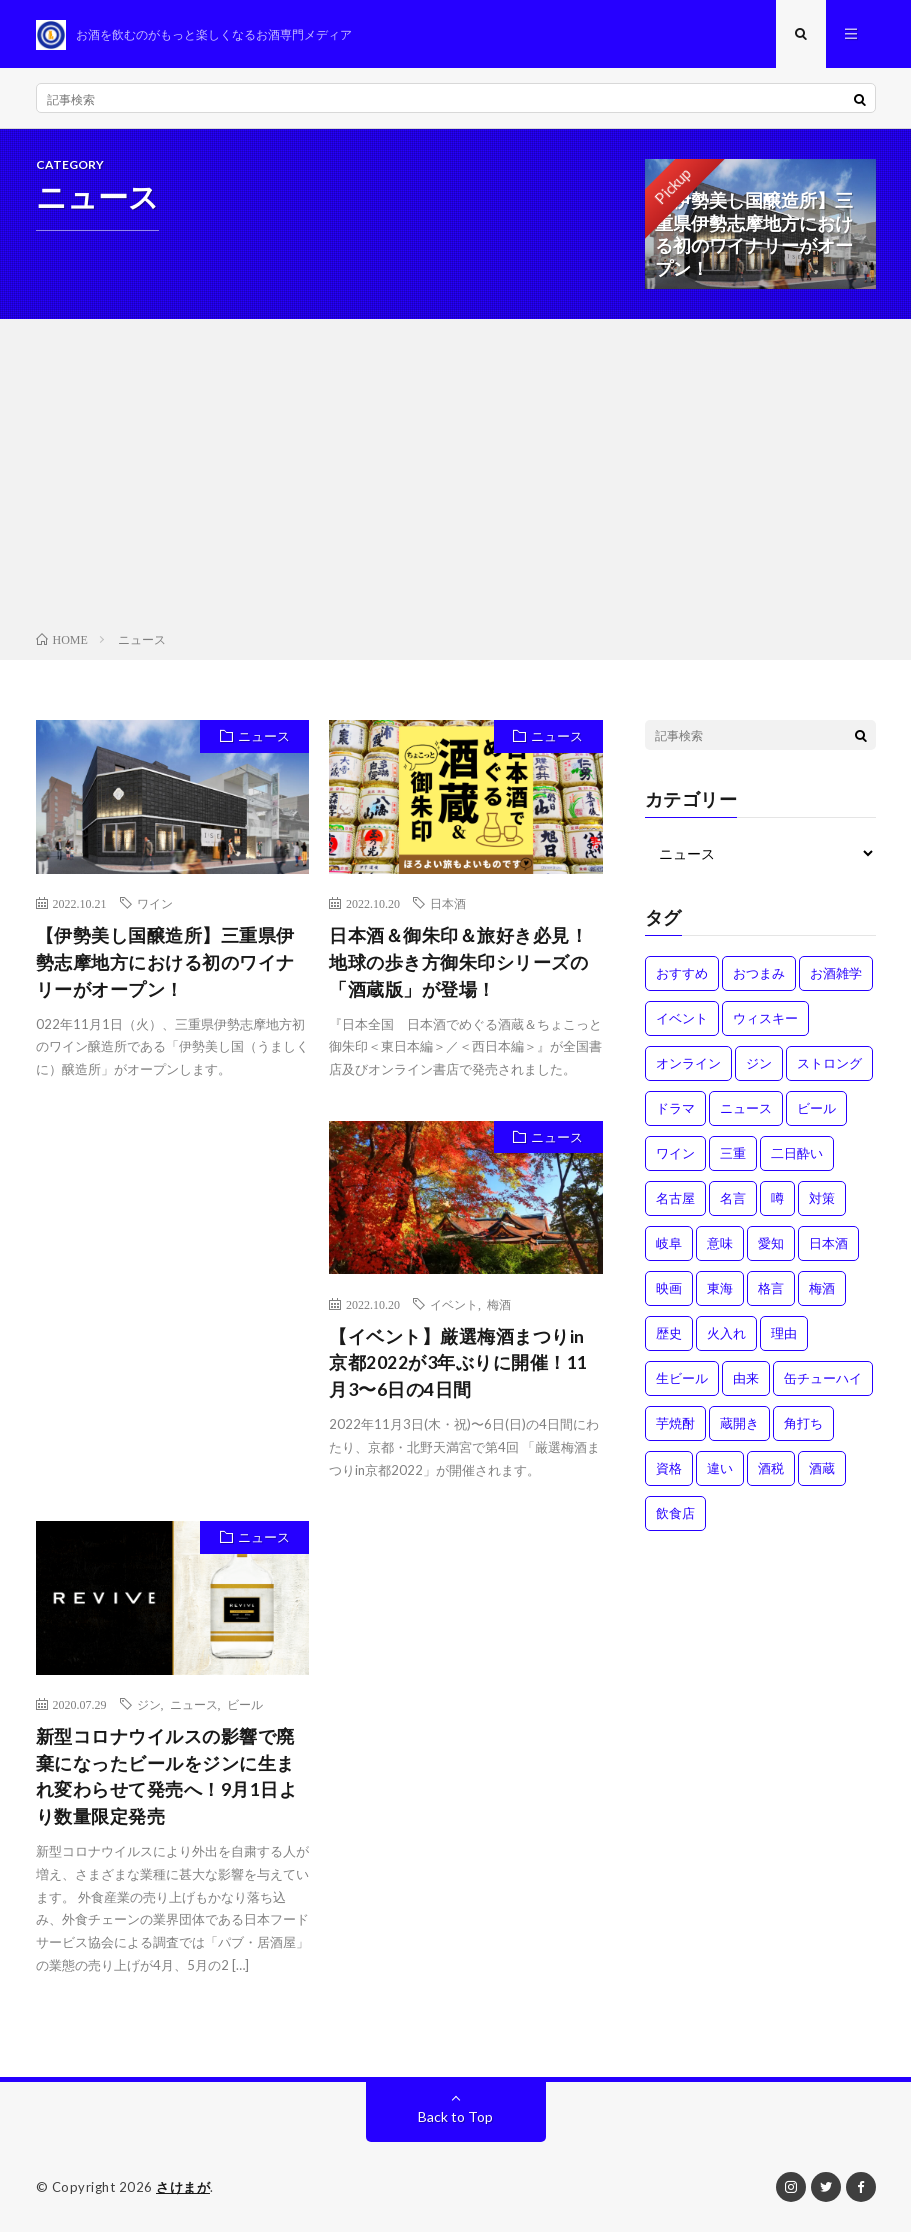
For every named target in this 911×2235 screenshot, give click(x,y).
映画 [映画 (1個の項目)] (669, 1290)
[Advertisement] (455, 481)
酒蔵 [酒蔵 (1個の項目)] (822, 1470)
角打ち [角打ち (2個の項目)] (803, 1425)
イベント (454, 1306)
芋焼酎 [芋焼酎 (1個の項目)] (675, 1425)
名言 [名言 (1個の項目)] (733, 1200)
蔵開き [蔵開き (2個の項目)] (739, 1425)
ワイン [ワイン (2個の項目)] (675, 1155)
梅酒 (499, 1306)
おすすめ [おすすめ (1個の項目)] (682, 975)
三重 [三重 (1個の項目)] (733, 1155)
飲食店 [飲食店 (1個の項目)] (675, 1515)
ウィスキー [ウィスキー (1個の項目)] (765, 1020)
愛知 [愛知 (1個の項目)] (771, 1245)
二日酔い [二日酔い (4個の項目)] (797, 1155)
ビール (245, 1707)
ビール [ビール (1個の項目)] (816, 1110)
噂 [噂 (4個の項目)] (777, 1200)
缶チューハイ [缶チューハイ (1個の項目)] (823, 1380)
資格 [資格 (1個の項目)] (669, 1470)
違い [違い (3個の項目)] (720, 1470)
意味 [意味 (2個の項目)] (720, 1245)
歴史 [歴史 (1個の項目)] (669, 1335)
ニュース (263, 739)
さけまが (183, 2190)
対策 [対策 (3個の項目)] (822, 1200)
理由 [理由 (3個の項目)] (784, 1335)
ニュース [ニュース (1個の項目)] (746, 1110)
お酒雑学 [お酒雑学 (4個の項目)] (836, 975)
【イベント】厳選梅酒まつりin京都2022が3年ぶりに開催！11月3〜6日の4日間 (458, 1365)
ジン (149, 1707)
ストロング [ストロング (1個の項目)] (829, 1065)
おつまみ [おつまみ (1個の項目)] (759, 975)
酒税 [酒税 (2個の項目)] (771, 1470)
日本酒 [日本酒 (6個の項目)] (828, 1245)
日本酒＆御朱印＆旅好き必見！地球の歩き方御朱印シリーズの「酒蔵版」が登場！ (458, 964)
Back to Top (455, 2119)
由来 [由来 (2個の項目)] (746, 1380)
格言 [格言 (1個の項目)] (771, 1290)
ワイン (155, 905)
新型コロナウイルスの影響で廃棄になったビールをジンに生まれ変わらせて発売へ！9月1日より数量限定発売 (167, 1779)
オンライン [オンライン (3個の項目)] (688, 1065)
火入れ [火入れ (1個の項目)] (726, 1335)
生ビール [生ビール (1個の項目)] (682, 1380)
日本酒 (448, 905)
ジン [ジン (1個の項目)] (759, 1065)
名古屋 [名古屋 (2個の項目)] (675, 1200)
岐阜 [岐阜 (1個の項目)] (669, 1245)
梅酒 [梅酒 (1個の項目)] (822, 1290)
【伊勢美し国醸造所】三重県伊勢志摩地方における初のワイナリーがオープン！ (165, 964)
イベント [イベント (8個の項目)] (682, 1020)
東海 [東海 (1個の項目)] (720, 1290)
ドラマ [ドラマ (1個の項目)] (675, 1110)
